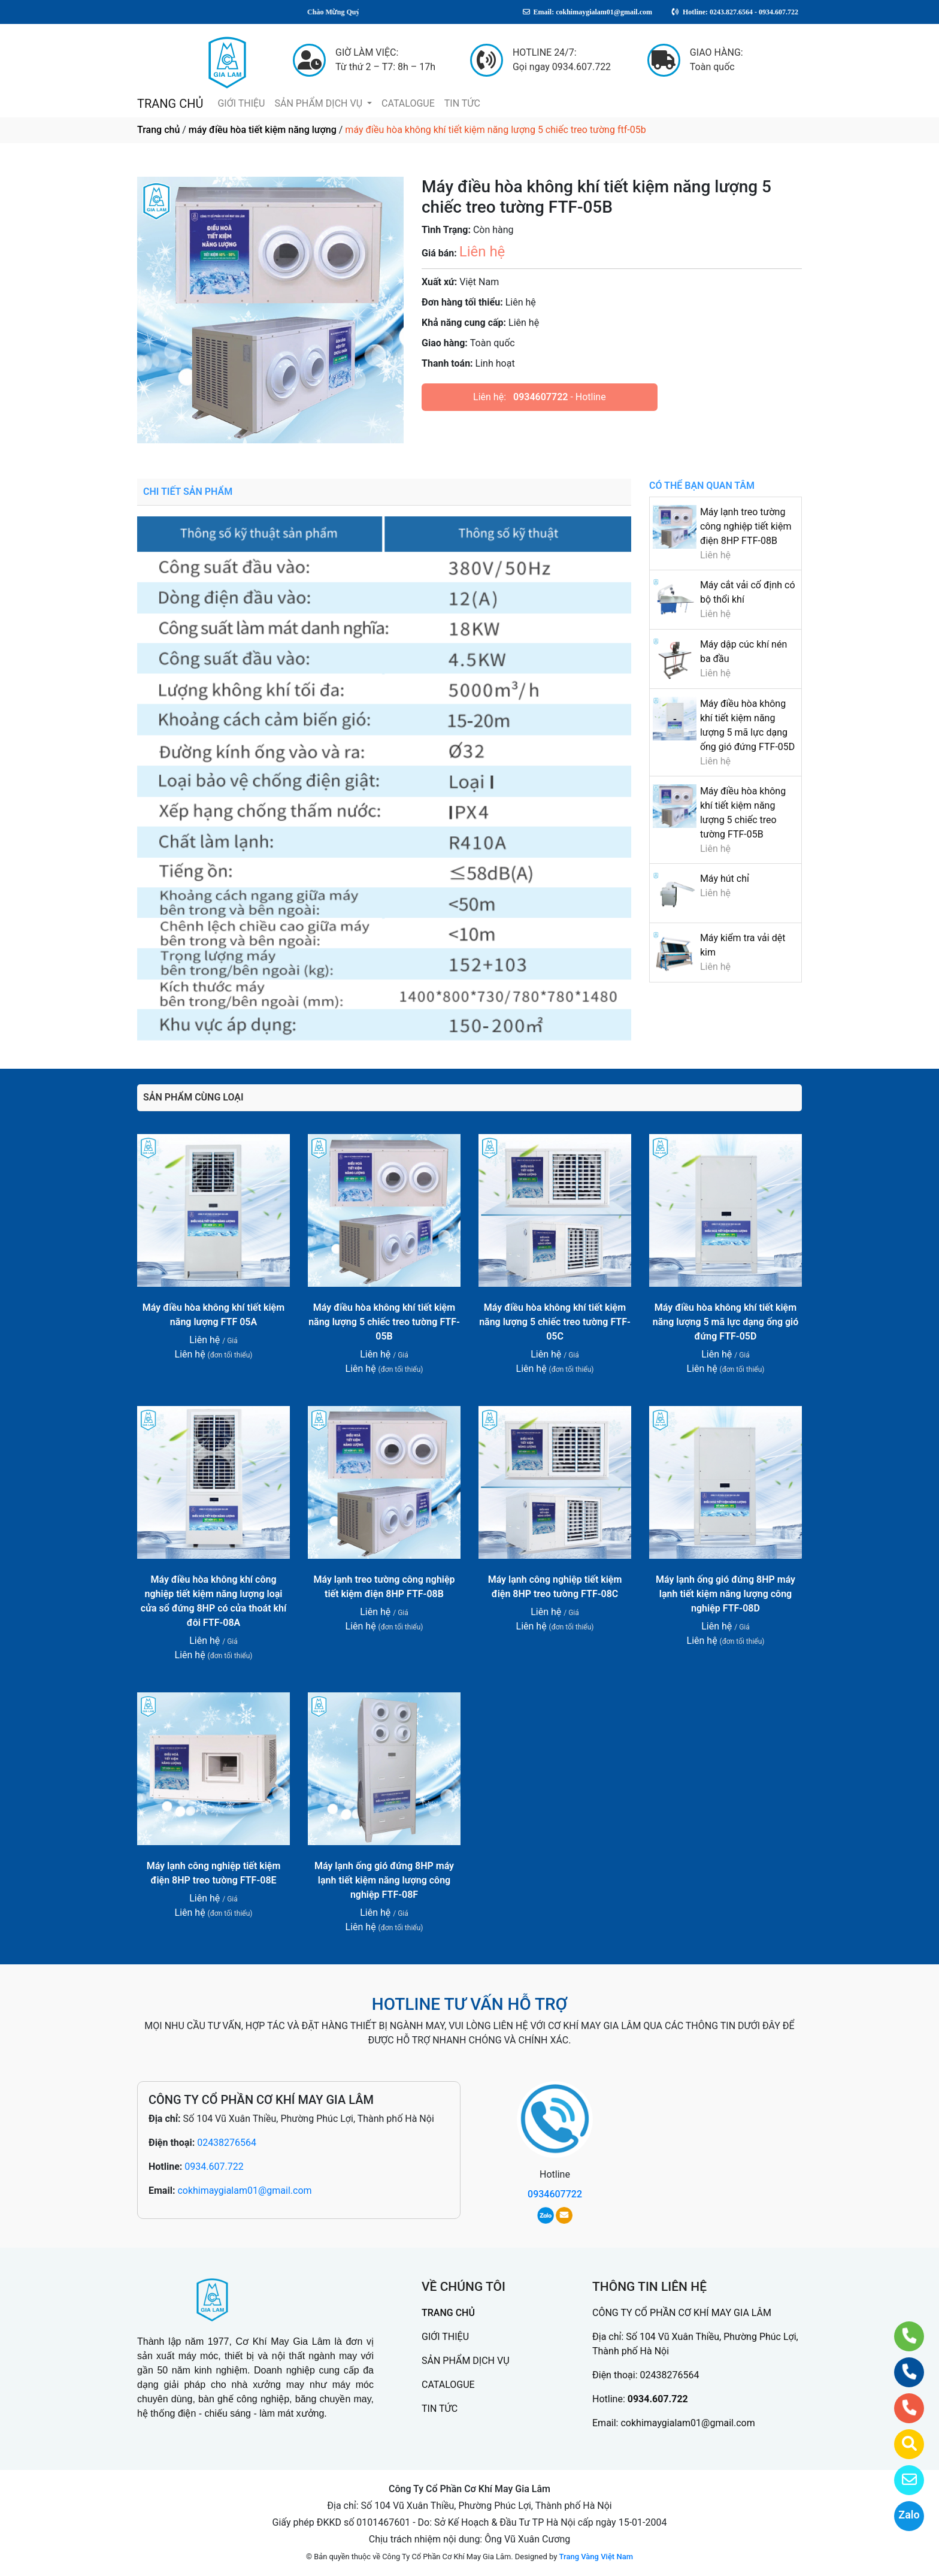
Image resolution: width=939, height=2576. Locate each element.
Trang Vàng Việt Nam (596, 2556)
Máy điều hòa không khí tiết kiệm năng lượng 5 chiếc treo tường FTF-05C (555, 1322)
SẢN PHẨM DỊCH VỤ (319, 103)
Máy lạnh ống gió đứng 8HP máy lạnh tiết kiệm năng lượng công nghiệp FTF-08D (725, 1594)
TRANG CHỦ (170, 103)
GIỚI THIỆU (241, 103)
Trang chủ (158, 129)
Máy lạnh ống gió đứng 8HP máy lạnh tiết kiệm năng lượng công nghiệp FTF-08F (384, 1880)
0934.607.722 (213, 2166)
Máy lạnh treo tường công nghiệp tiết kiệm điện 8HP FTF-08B (746, 526)
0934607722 (540, 397)
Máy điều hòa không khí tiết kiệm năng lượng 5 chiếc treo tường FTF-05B (384, 1322)
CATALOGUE (408, 103)
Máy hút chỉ (724, 878)
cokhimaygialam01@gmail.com (244, 2190)
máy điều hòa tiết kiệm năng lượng (263, 129)
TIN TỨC (462, 103)
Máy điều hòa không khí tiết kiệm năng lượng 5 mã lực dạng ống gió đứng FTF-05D (726, 1322)
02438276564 (226, 2142)
